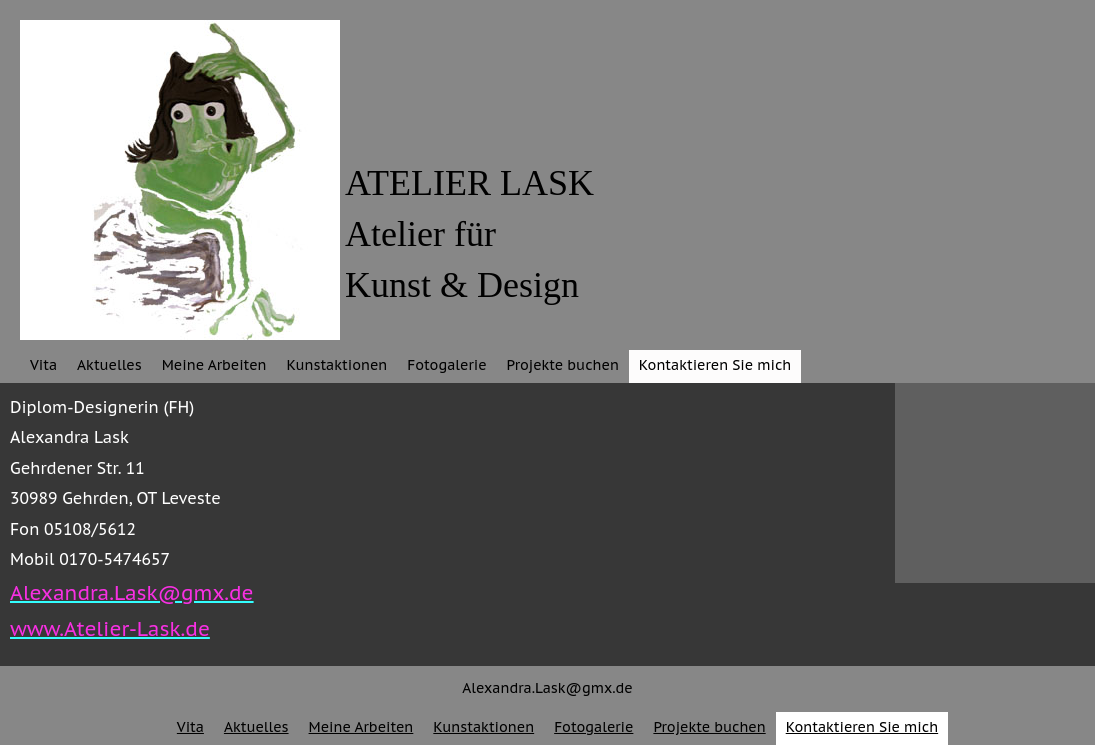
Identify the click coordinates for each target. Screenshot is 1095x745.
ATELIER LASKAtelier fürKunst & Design (469, 234)
